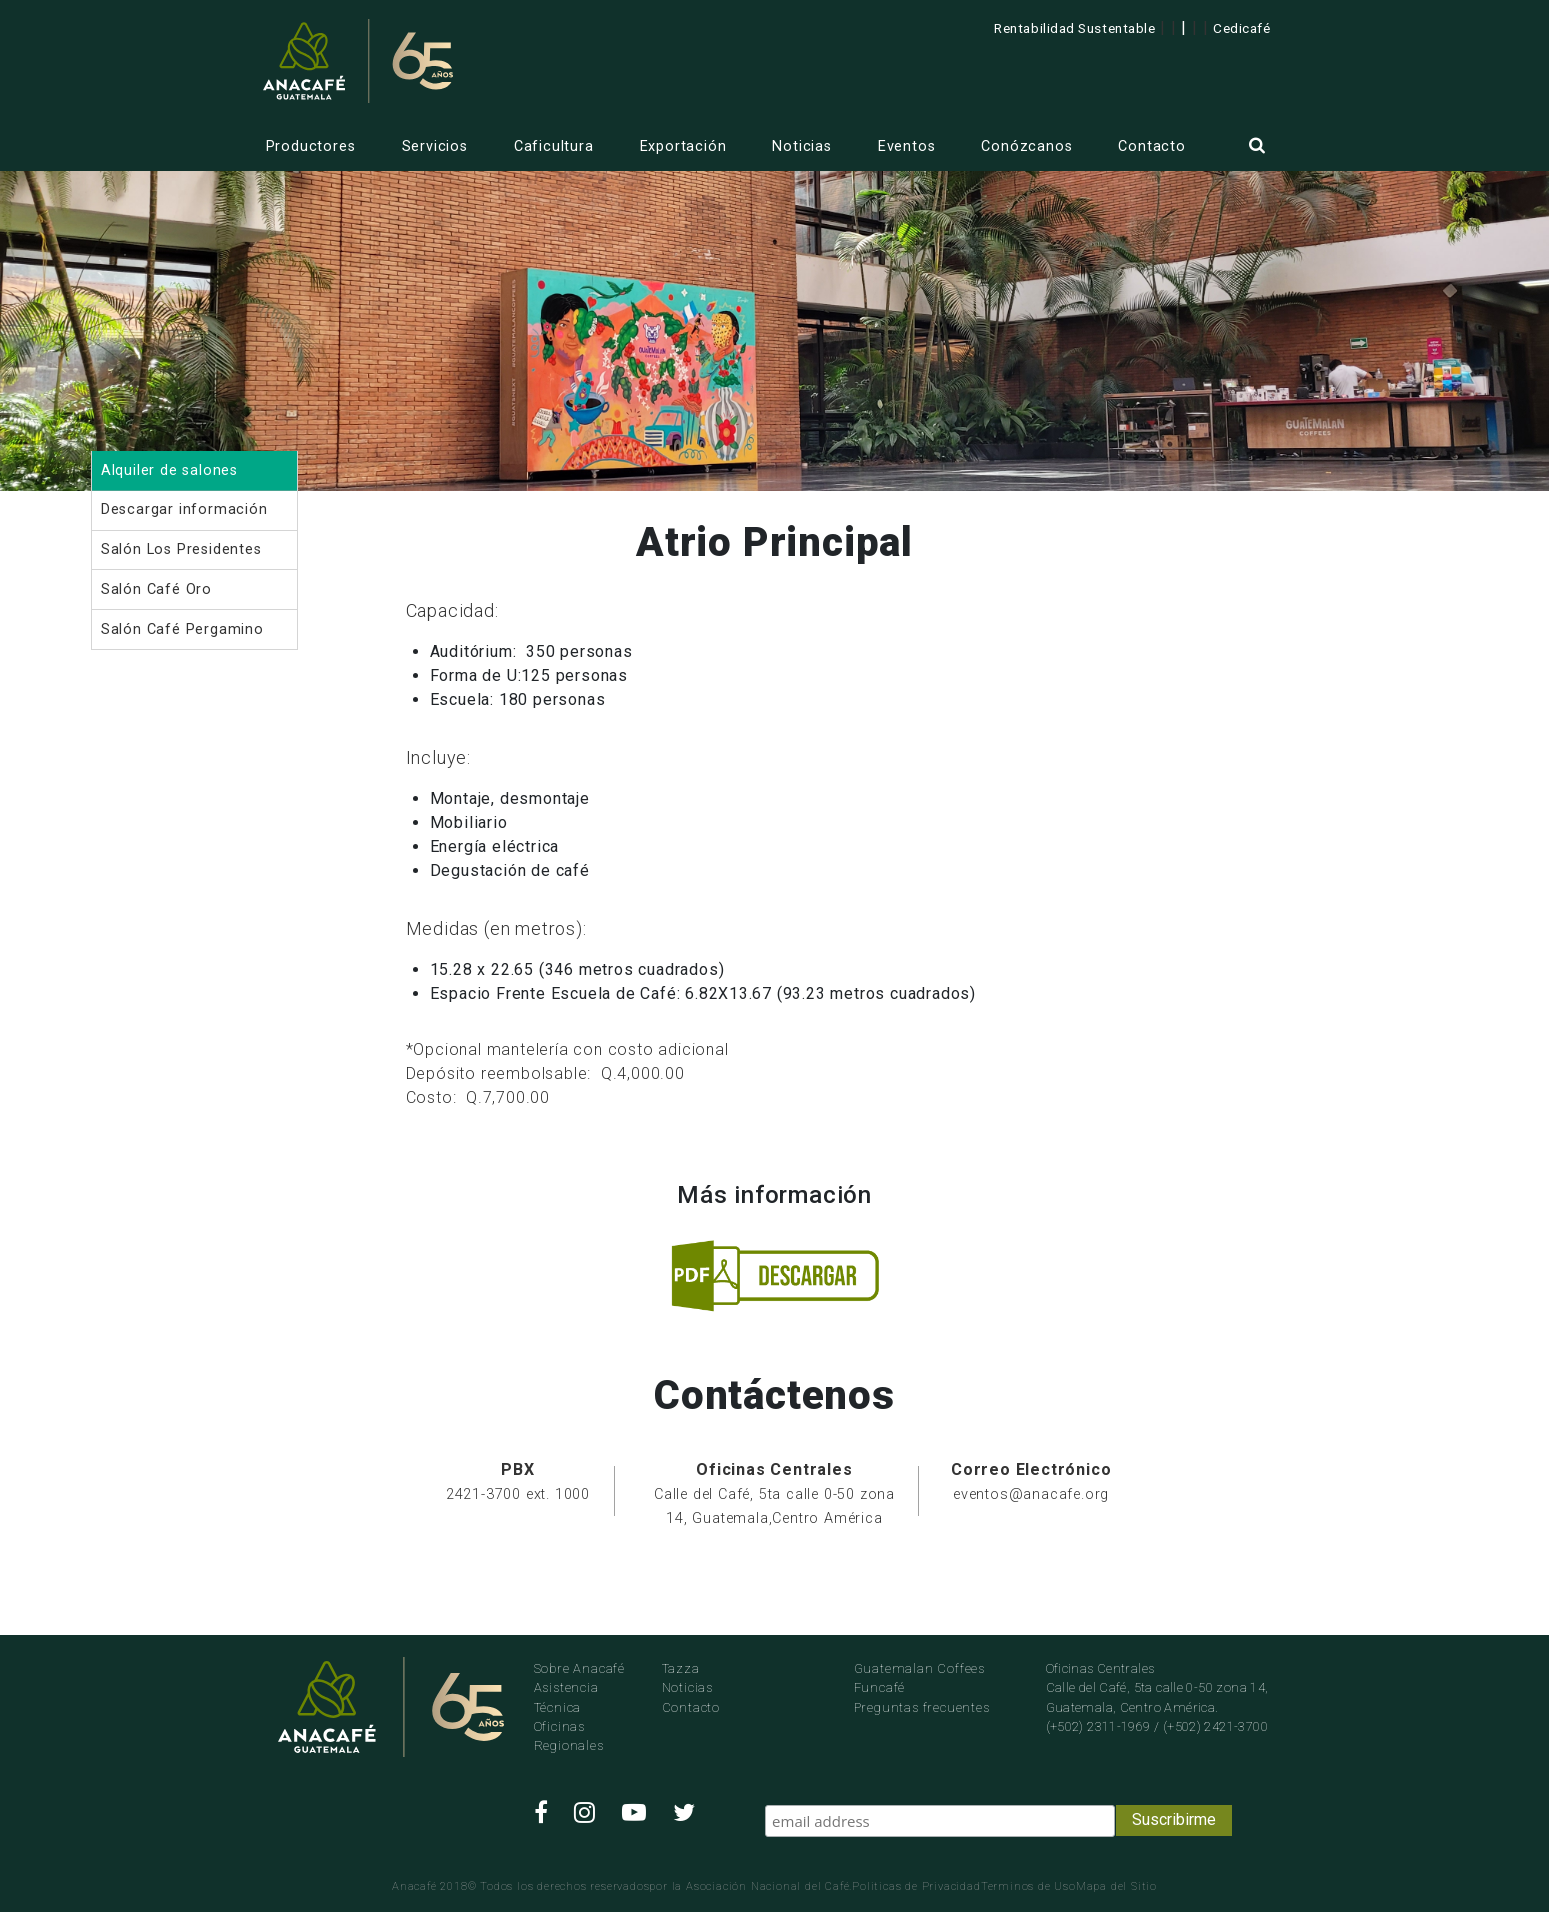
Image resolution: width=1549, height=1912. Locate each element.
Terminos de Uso (1028, 1886)
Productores (311, 146)
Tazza (681, 1668)
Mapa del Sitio (1116, 1886)
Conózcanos (1026, 146)
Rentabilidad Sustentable (1074, 28)
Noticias (801, 146)
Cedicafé (1241, 28)
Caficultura (554, 146)
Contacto (1151, 146)
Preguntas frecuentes (922, 1707)
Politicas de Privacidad (916, 1886)
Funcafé (880, 1687)
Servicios (435, 146)
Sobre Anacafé (579, 1668)
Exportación (683, 146)
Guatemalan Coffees (919, 1668)
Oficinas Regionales (569, 1736)
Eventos (907, 146)
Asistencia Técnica (566, 1697)
